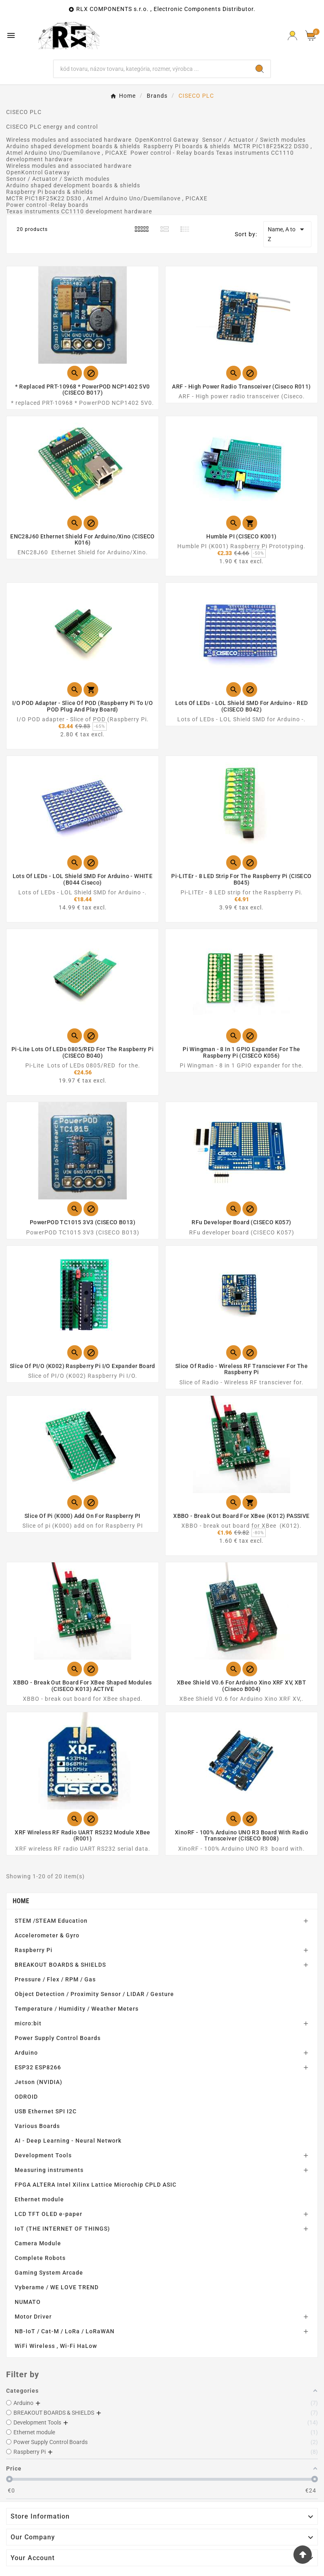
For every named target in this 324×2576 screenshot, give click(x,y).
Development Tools (43, 2155)
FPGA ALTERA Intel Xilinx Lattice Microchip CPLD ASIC (95, 2184)
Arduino (26, 2052)
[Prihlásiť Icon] (292, 35)
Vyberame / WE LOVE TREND (57, 2287)
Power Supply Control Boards (58, 2038)
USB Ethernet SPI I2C (46, 2111)
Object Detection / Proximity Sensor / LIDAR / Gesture (94, 1994)
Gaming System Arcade (49, 2272)
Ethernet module (39, 2199)
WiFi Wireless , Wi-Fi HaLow (56, 2346)
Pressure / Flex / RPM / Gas (55, 1979)
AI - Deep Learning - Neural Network (68, 2140)
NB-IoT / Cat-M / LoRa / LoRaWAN (65, 2331)
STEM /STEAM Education (51, 1920)
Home (21, 1901)
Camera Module (38, 2243)
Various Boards (37, 2126)
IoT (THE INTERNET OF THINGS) (62, 2228)
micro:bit (28, 2023)
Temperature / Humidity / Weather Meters (77, 2008)
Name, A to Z (287, 233)
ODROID (26, 2096)
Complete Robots (40, 2258)
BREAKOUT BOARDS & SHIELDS (60, 1964)
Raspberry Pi (34, 1950)
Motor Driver (33, 2316)
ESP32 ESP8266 (38, 2067)
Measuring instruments (49, 2170)
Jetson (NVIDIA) (38, 2082)
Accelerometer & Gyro (47, 1935)
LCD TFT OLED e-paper (48, 2214)
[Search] (151, 68)
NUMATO (28, 2302)
